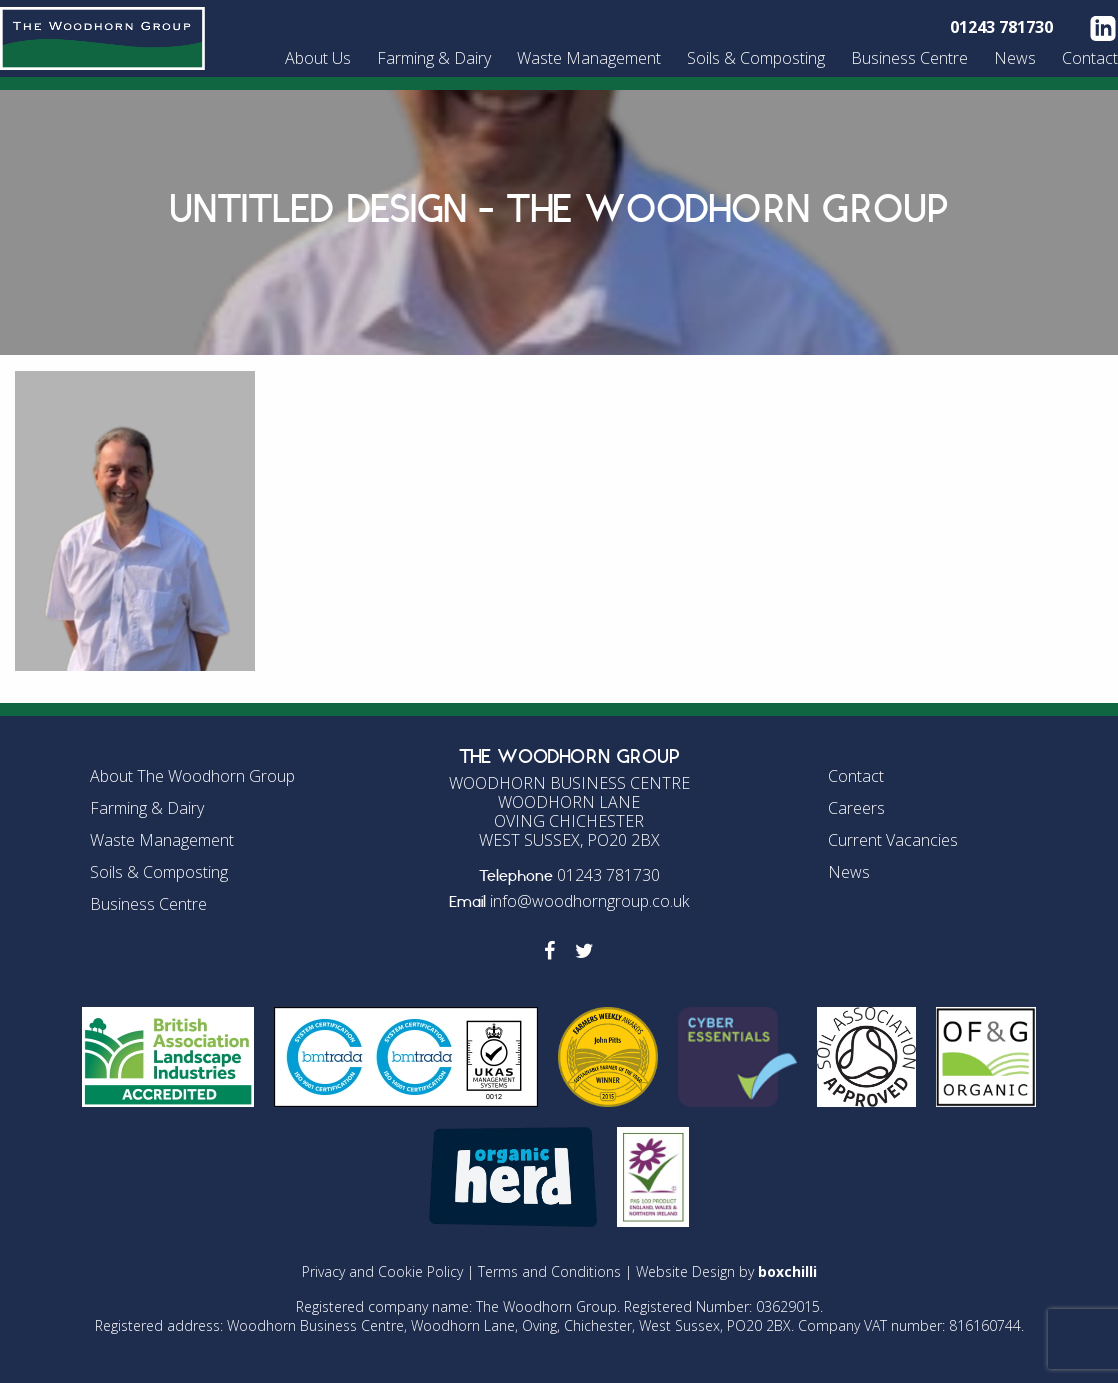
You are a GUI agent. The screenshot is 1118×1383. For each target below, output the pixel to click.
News (1015, 58)
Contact (1090, 58)
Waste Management (589, 58)
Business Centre (909, 58)
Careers (856, 808)
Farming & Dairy (434, 58)
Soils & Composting (756, 58)
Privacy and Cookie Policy (382, 1271)
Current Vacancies (893, 840)
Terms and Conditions (549, 1271)
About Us (318, 58)
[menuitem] (321, 58)
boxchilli (787, 1271)
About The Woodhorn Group (192, 776)
